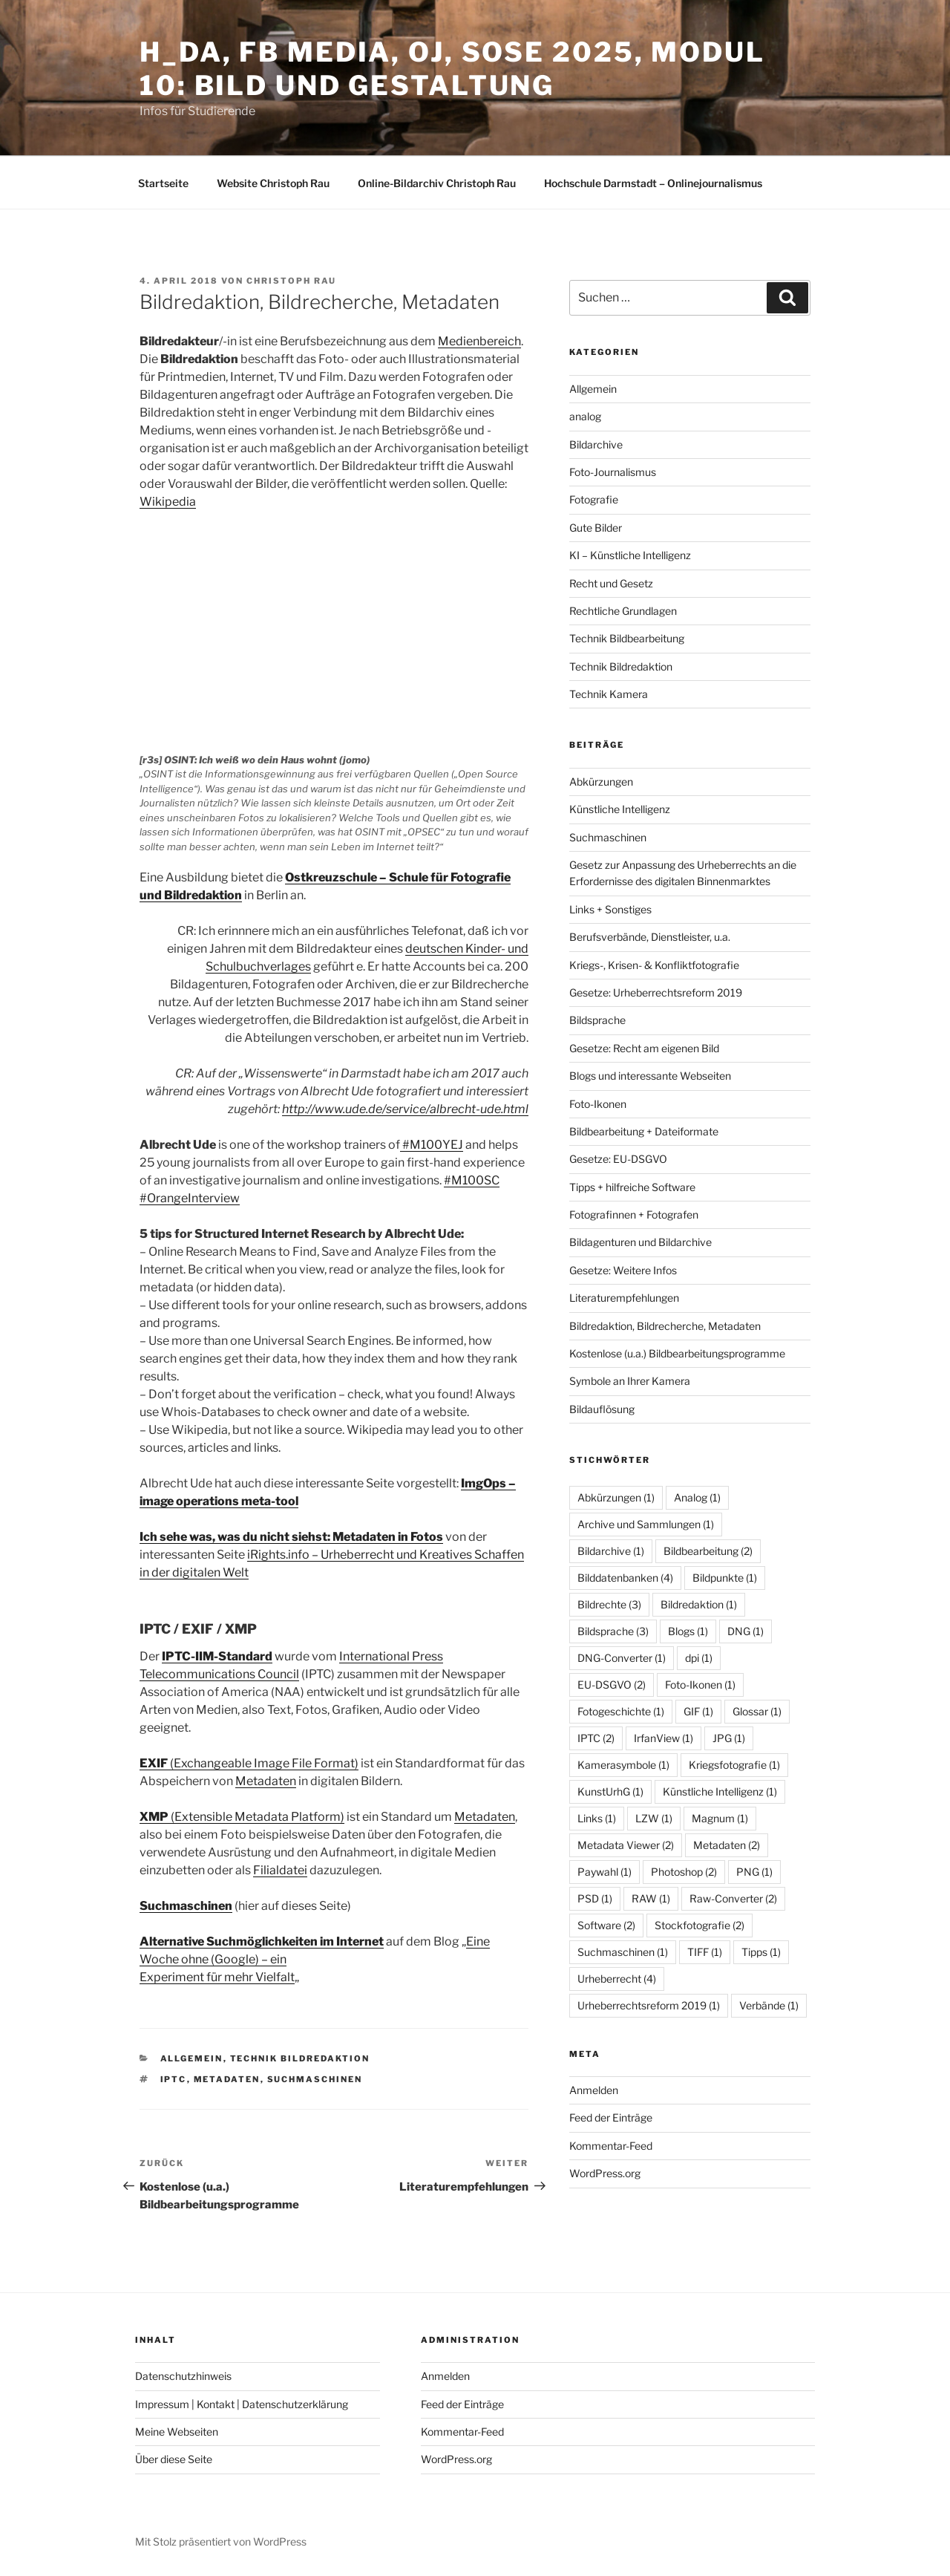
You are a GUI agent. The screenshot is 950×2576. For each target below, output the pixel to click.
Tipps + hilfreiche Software (632, 1187)
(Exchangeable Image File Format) (249, 1763)
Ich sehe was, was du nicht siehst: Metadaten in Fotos (291, 1537)
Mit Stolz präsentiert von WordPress (221, 2541)
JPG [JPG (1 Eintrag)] (728, 1738)
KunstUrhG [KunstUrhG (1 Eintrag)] (610, 1791)
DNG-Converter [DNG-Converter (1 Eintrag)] (621, 1657)
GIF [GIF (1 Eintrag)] (698, 1711)
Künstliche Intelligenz (619, 809)
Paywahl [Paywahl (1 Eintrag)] (604, 1871)
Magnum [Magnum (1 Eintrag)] (720, 1818)
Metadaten (265, 1781)
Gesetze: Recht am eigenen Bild (644, 1048)
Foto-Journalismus (612, 472)
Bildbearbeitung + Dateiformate (643, 1131)
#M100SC (471, 1180)
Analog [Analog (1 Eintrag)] (697, 1497)
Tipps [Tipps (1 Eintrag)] (761, 1952)
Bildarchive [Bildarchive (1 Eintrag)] (610, 1551)
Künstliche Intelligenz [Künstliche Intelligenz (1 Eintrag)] (720, 1791)
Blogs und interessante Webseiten (650, 1075)
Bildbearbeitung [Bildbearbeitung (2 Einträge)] (708, 1551)
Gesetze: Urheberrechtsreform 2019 (655, 992)
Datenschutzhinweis (183, 2376)
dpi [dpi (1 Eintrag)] (698, 1657)
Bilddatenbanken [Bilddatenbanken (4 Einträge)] (625, 1577)
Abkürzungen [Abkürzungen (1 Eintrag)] (616, 1497)
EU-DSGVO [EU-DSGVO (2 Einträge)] (611, 1684)
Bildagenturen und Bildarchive (640, 1242)
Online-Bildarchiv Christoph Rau (437, 183)
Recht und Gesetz (611, 583)
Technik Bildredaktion (300, 2058)
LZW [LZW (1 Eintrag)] (653, 1818)
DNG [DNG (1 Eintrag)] (745, 1631)
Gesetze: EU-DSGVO (618, 1158)
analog (585, 416)
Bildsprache (597, 1020)
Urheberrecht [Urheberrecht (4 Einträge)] (616, 1978)
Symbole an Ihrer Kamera (629, 1381)
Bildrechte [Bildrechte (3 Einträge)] (609, 1604)
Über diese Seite (173, 2459)
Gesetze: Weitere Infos (623, 1270)
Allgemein (191, 2058)
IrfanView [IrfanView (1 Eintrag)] (663, 1738)
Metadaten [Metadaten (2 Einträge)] (726, 1845)
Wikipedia (168, 502)
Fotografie (593, 499)
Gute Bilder (595, 527)
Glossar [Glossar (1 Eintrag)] (757, 1711)
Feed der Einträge (610, 2117)
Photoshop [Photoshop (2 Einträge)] (684, 1871)
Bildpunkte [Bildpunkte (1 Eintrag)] (724, 1577)
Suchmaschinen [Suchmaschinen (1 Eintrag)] (622, 1952)
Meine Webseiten (176, 2431)
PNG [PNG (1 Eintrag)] (754, 1871)
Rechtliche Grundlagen (623, 610)
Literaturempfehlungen (624, 1297)
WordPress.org (605, 2173)
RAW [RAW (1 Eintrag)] (651, 1898)
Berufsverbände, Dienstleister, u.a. (649, 936)
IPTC (173, 2079)
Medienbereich (479, 341)
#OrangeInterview (190, 1198)
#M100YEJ (431, 1145)
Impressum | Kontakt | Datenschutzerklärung (241, 2404)
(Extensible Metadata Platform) (242, 1817)
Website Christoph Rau (273, 183)
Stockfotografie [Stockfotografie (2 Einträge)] (699, 1925)
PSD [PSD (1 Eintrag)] (594, 1898)
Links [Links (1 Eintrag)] (596, 1818)
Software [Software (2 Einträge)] (606, 1925)
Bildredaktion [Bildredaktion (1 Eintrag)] (699, 1604)
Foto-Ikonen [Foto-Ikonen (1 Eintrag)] (700, 1684)
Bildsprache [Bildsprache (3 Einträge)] (613, 1631)
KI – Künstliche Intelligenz (630, 555)
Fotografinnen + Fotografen (633, 1214)
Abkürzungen (601, 781)
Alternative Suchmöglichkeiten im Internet (262, 1941)
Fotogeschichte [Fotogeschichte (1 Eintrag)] (620, 1711)
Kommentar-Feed (610, 2145)
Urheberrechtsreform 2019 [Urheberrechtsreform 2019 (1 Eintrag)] (648, 2005)
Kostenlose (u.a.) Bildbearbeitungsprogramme (677, 1353)
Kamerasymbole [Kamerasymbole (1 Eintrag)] (623, 1764)
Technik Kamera (608, 694)
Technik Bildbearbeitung (626, 638)
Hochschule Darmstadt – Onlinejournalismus (653, 183)
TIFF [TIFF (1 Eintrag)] (704, 1952)
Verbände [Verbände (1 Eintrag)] (769, 2005)
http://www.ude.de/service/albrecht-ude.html (405, 1109)
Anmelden (593, 2090)
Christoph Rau (291, 280)
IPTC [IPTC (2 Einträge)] (596, 1738)
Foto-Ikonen (597, 1104)
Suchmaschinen (186, 1906)
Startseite (163, 183)
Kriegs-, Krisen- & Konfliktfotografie (654, 965)
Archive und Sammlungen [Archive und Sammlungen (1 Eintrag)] (645, 1524)
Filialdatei (280, 1870)
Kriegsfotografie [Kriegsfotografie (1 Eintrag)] (734, 1764)
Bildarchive (596, 444)
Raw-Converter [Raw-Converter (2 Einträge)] (733, 1898)
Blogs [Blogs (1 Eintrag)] (688, 1631)
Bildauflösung (602, 1409)
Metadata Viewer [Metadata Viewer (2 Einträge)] (625, 1845)
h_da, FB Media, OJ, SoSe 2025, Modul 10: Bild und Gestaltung (452, 69)
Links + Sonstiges (610, 909)
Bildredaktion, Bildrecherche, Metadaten (665, 1326)
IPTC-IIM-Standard (217, 1656)
